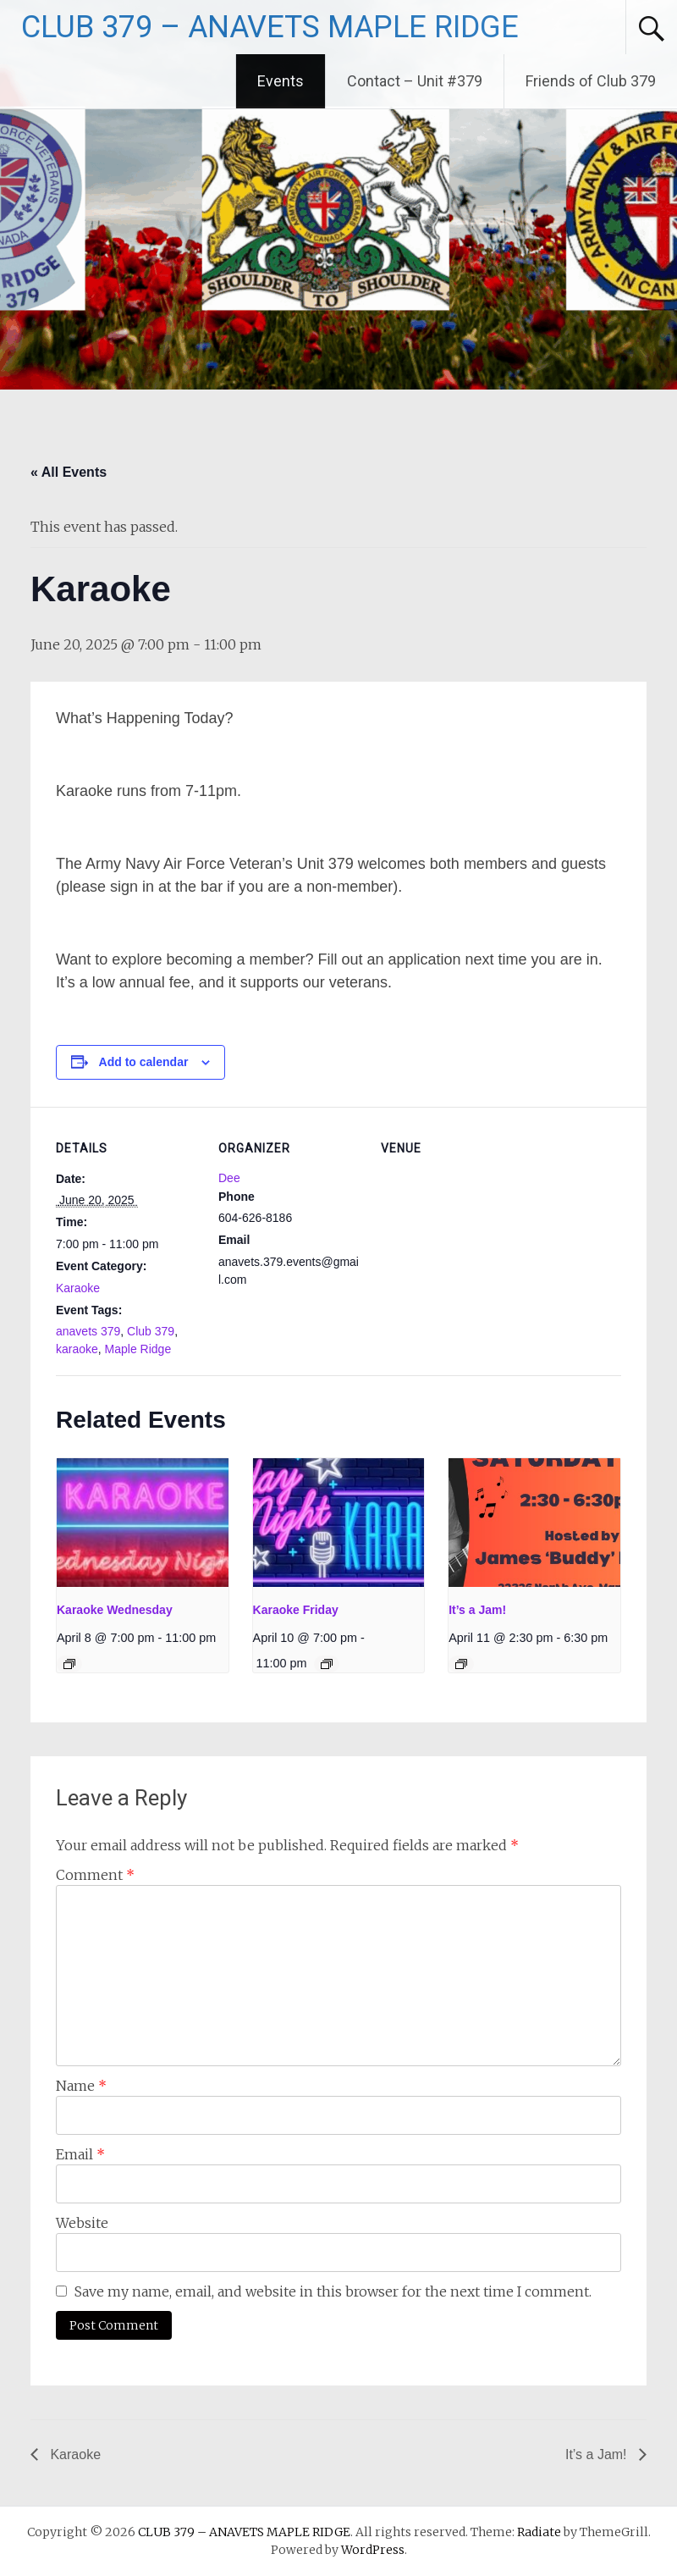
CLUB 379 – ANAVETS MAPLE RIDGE (270, 27)
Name (81, 2085)
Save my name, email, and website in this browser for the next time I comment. (333, 2291)
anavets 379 (88, 1331)
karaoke (77, 1349)
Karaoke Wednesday (115, 1610)
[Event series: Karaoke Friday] (327, 1664)
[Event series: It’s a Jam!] (461, 1664)
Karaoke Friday (295, 1610)
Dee (229, 1178)
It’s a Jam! (477, 1610)
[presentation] (142, 1522)
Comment (95, 1874)
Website (82, 2222)
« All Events (68, 472)
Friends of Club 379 (591, 81)
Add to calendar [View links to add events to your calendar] (144, 1062)
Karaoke (78, 1288)
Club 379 (150, 1331)
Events (280, 81)
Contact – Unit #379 (414, 81)
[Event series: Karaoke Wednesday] (69, 1664)
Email (80, 2154)
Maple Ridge (138, 1349)
